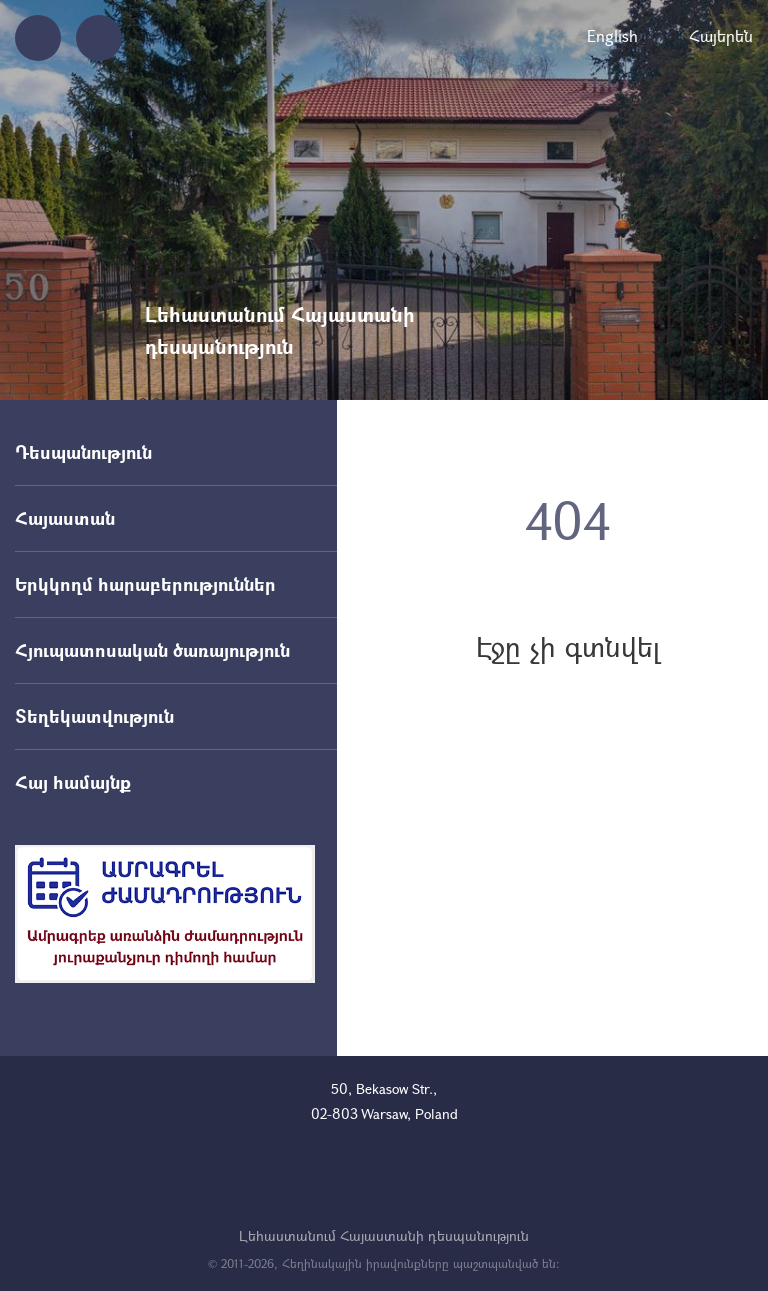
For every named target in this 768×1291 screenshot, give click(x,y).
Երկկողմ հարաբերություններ (145, 584)
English (612, 35)
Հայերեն (721, 35)
